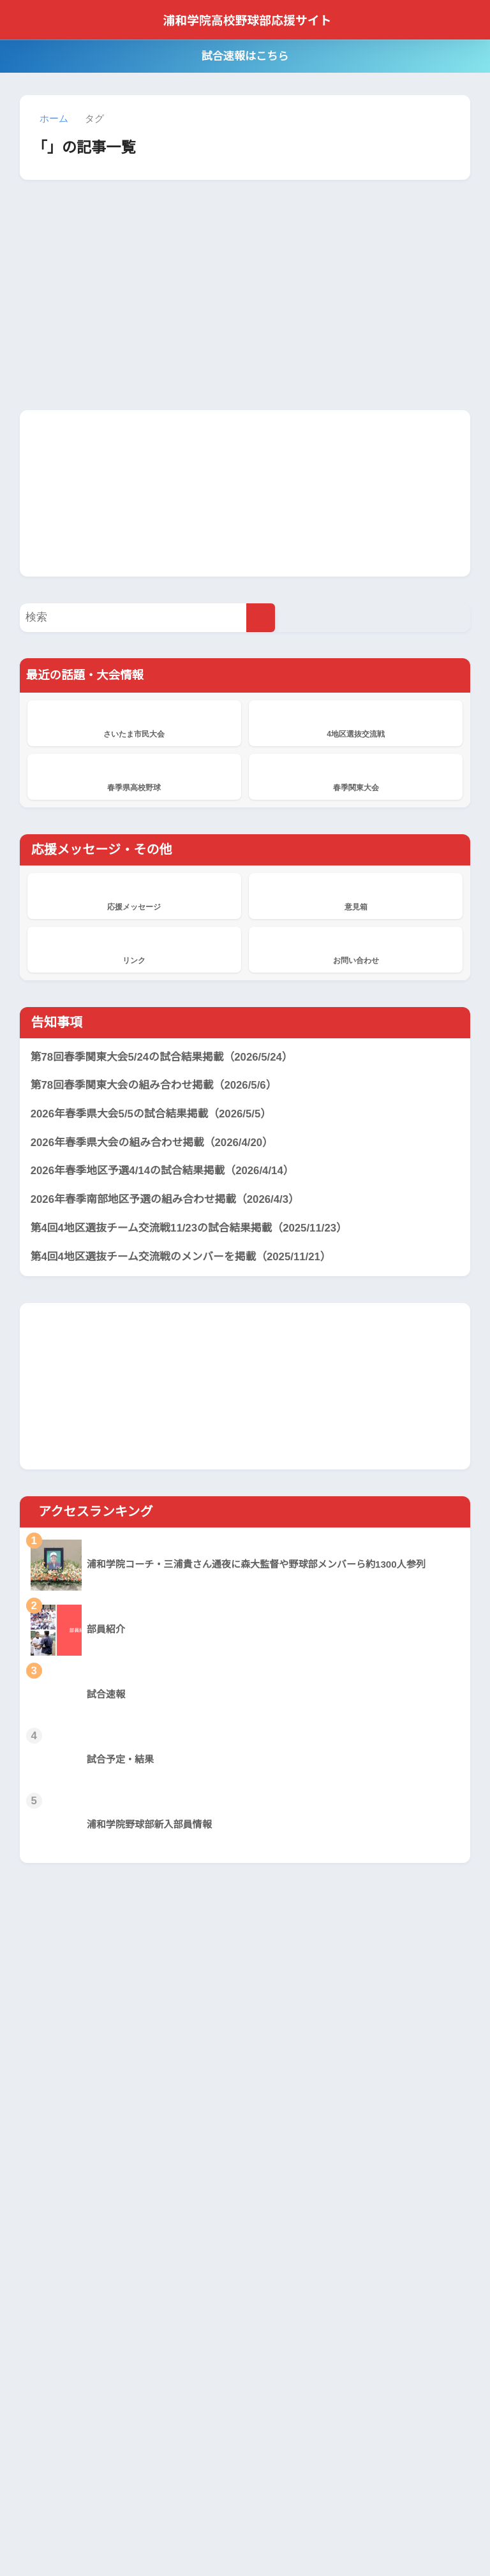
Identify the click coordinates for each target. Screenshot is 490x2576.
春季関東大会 (355, 776)
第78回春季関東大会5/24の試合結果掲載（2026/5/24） (167, 1057)
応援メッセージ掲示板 (202, 2322)
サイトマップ (311, 2538)
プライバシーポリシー (227, 2538)
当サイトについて (133, 2538)
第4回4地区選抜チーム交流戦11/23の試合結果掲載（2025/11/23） (195, 1228)
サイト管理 (372, 2538)
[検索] (260, 617)
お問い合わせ (355, 949)
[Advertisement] (245, 491)
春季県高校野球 (134, 776)
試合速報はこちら (245, 56)
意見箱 (355, 895)
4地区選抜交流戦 (355, 722)
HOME (245, 2511)
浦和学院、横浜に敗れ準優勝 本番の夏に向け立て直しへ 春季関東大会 (198, 2207)
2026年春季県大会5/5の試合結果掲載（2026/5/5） (156, 1114)
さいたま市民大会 (134, 722)
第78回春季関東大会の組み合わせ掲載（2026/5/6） (158, 1086)
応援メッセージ (134, 895)
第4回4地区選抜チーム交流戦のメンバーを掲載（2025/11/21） (185, 1257)
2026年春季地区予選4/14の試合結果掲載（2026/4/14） (168, 1171)
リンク (134, 949)
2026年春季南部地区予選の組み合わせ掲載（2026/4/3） (169, 1200)
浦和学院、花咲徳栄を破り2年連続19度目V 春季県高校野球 (199, 2414)
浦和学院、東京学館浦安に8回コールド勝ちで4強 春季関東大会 (199, 2268)
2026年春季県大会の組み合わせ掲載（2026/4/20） (156, 1143)
